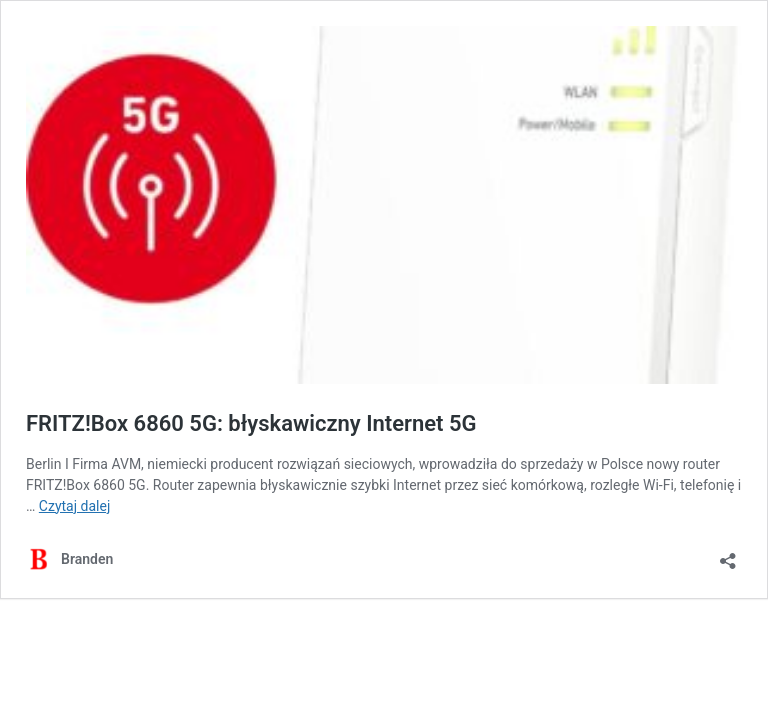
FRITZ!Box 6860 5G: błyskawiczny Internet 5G (251, 423)
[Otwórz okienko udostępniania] (728, 554)
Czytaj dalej (74, 506)
